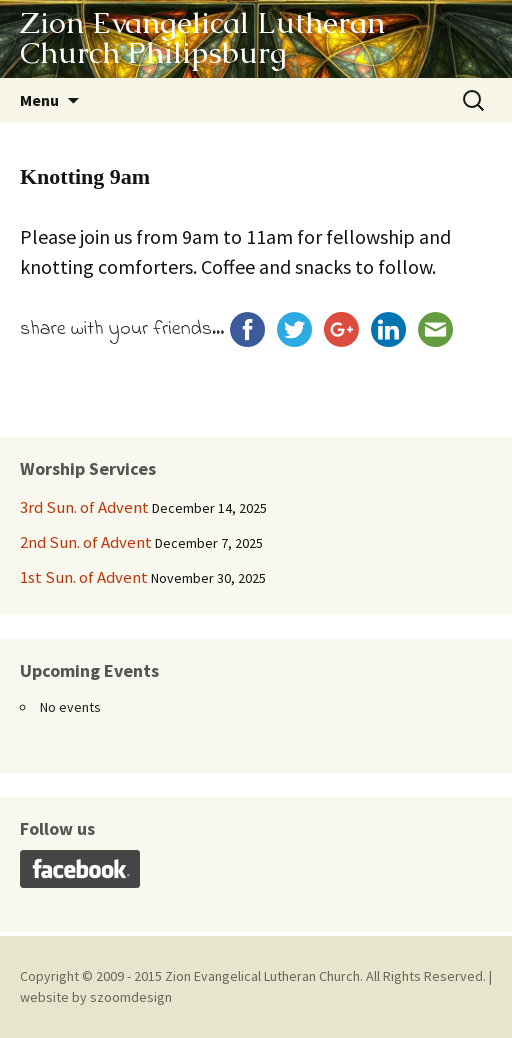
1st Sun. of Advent (84, 577)
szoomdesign (131, 997)
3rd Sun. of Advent (84, 507)
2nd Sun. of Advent (86, 542)
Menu (39, 100)
